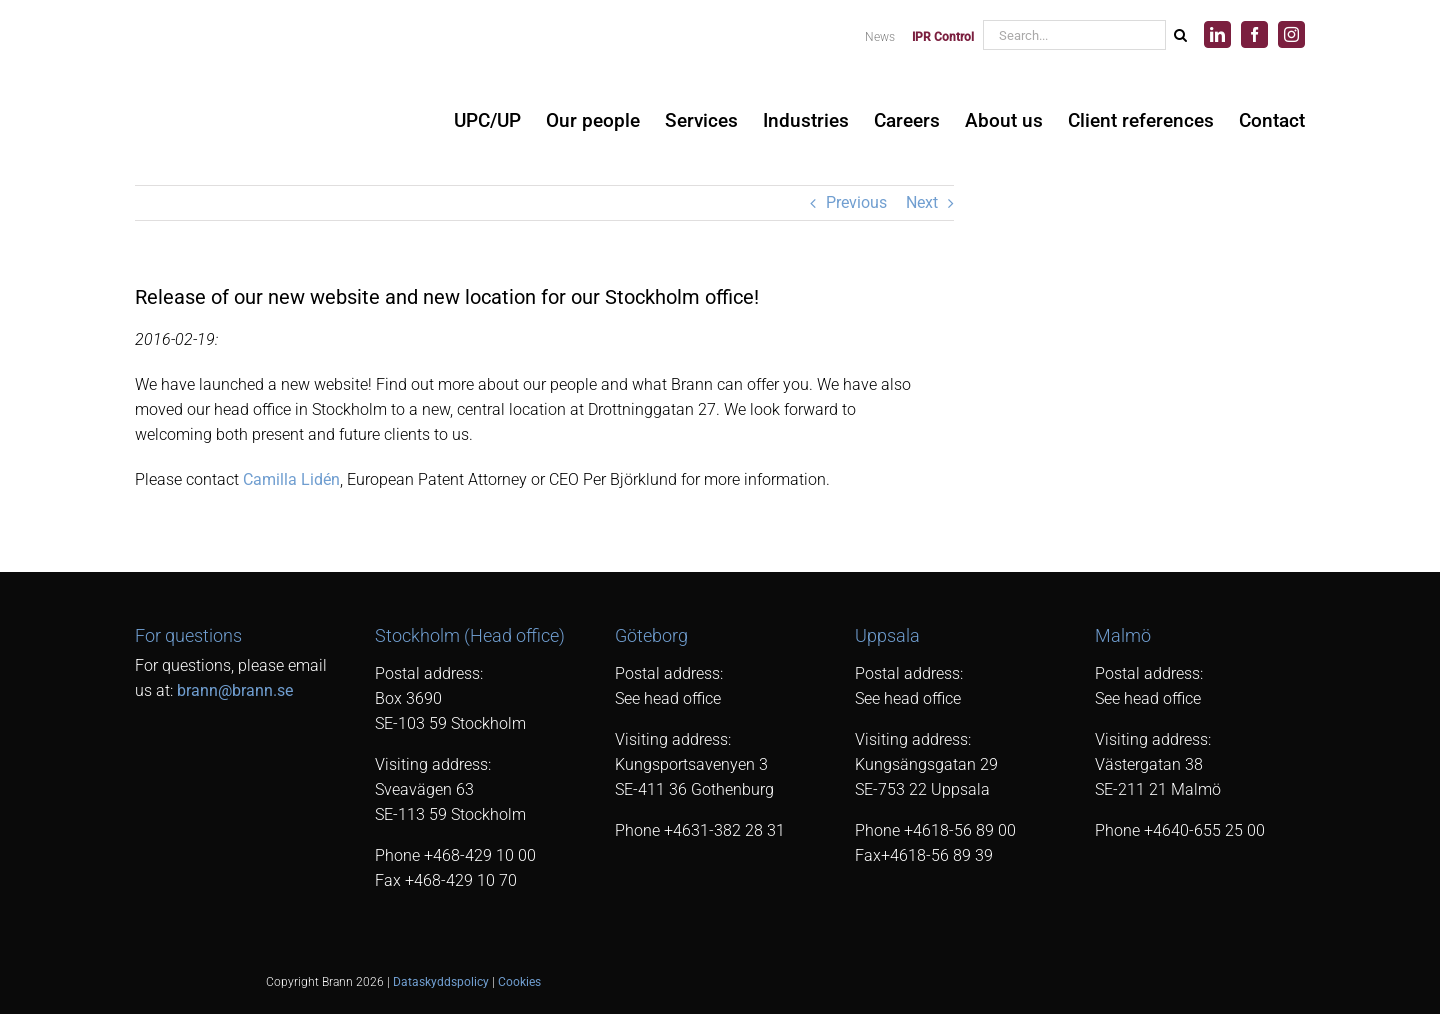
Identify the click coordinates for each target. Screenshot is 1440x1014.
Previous (856, 202)
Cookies (519, 982)
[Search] (1180, 35)
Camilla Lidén (291, 479)
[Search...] (1074, 35)
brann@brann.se (235, 690)
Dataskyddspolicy (441, 982)
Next (922, 202)
